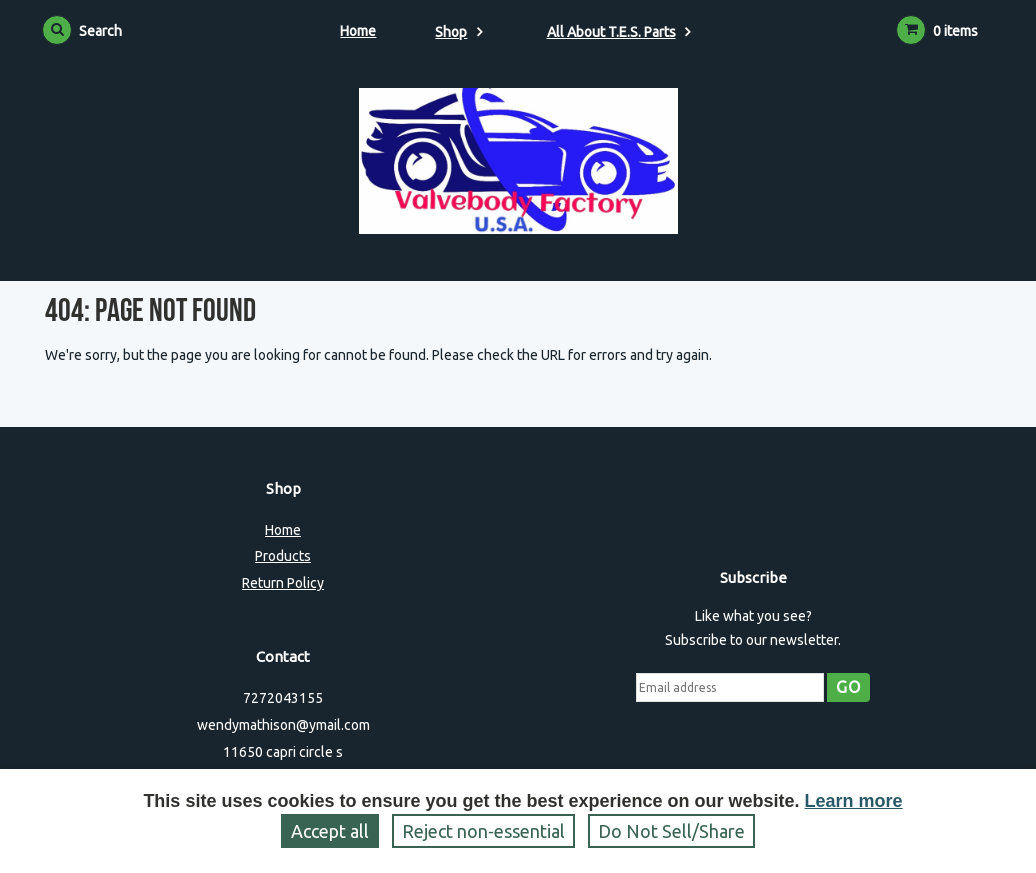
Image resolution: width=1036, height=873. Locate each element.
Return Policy (283, 583)
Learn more (854, 801)
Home (358, 31)
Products (283, 556)
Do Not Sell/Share (671, 831)
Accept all (330, 831)
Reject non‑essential (483, 831)
